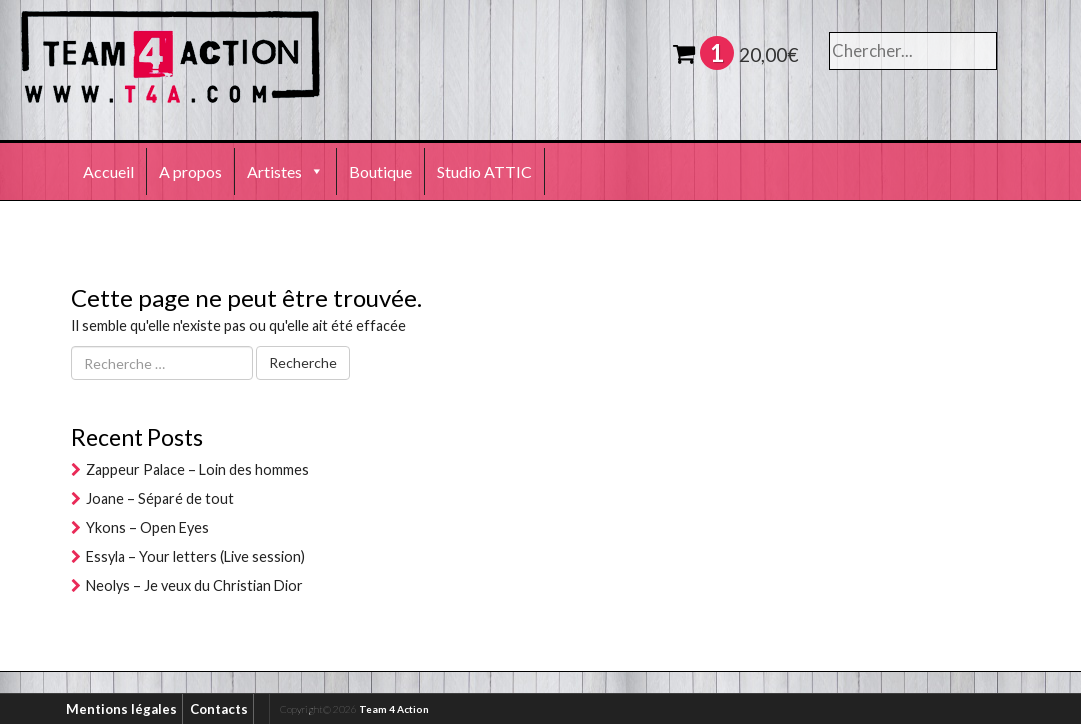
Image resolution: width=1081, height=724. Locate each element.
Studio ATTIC (484, 171)
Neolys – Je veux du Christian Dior (194, 585)
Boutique (380, 171)
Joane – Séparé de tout (160, 498)
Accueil (108, 171)
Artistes (285, 171)
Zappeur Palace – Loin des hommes (197, 469)
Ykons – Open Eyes (147, 527)
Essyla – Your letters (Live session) (195, 556)
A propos (190, 171)
